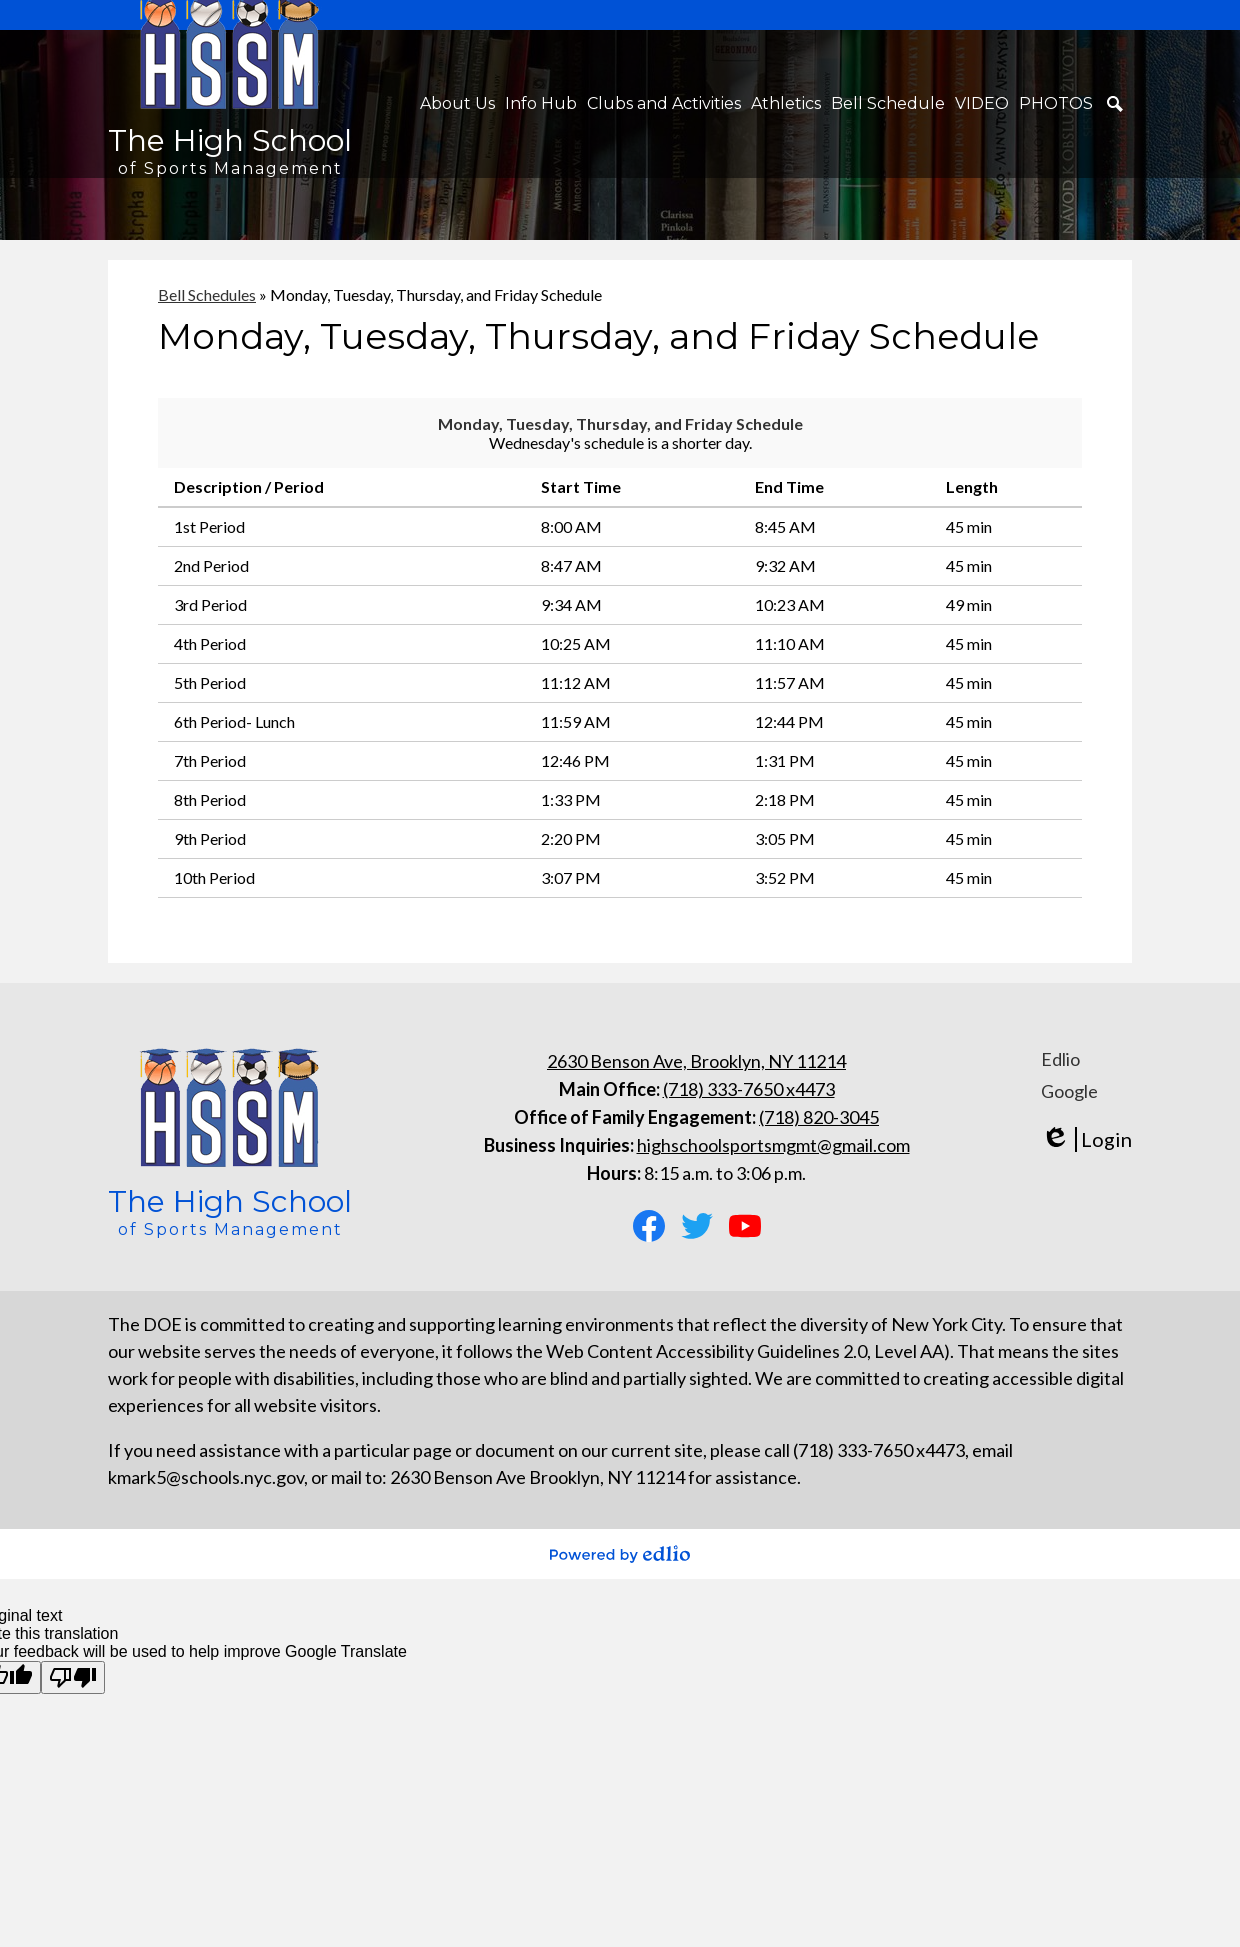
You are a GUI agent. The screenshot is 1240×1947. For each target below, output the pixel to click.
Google (1069, 1091)
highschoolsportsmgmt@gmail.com (773, 1145)
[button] (457, 104)
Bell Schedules (207, 294)
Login (1086, 1139)
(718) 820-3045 (819, 1117)
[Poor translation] (73, 1677)
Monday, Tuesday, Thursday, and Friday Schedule (620, 423)
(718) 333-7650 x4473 (749, 1089)
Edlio (1060, 1059)
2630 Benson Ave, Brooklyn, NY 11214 (696, 1061)
